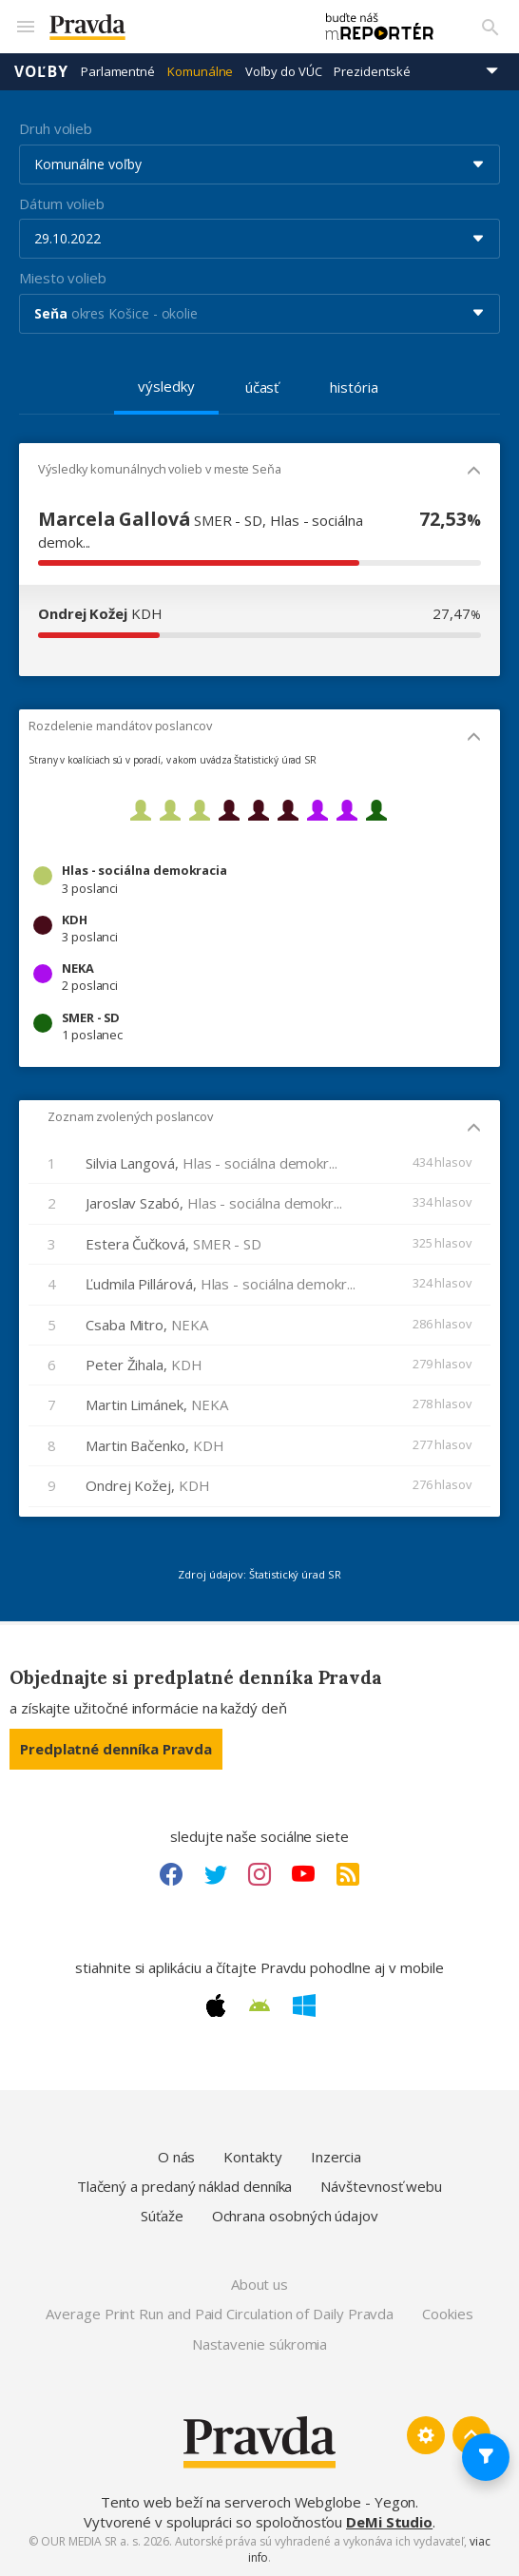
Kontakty (252, 2156)
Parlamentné (118, 71)
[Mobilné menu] (25, 26)
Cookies (447, 2313)
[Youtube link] (303, 1874)
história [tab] (353, 387)
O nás (177, 2156)
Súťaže (162, 2215)
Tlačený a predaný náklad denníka (185, 2186)
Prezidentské (372, 71)
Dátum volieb (62, 203)
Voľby (41, 71)
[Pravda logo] (171, 27)
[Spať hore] (471, 2435)
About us (259, 2284)
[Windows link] (304, 2005)
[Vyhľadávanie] (490, 27)
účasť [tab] (262, 387)
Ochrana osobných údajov (295, 2215)
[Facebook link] (171, 1874)
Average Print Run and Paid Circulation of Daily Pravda (220, 2313)
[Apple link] (215, 2005)
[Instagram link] (259, 1874)
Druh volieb (55, 128)
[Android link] (259, 2005)
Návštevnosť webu (381, 2186)
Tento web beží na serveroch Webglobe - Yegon (258, 2501)
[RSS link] (347, 1874)
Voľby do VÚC (283, 71)
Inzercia (336, 2156)
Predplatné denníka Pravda (116, 1748)
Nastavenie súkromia (260, 2343)
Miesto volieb (62, 277)
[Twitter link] (215, 1874)
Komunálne (200, 71)
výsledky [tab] (166, 386)
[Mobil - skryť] (474, 472)
